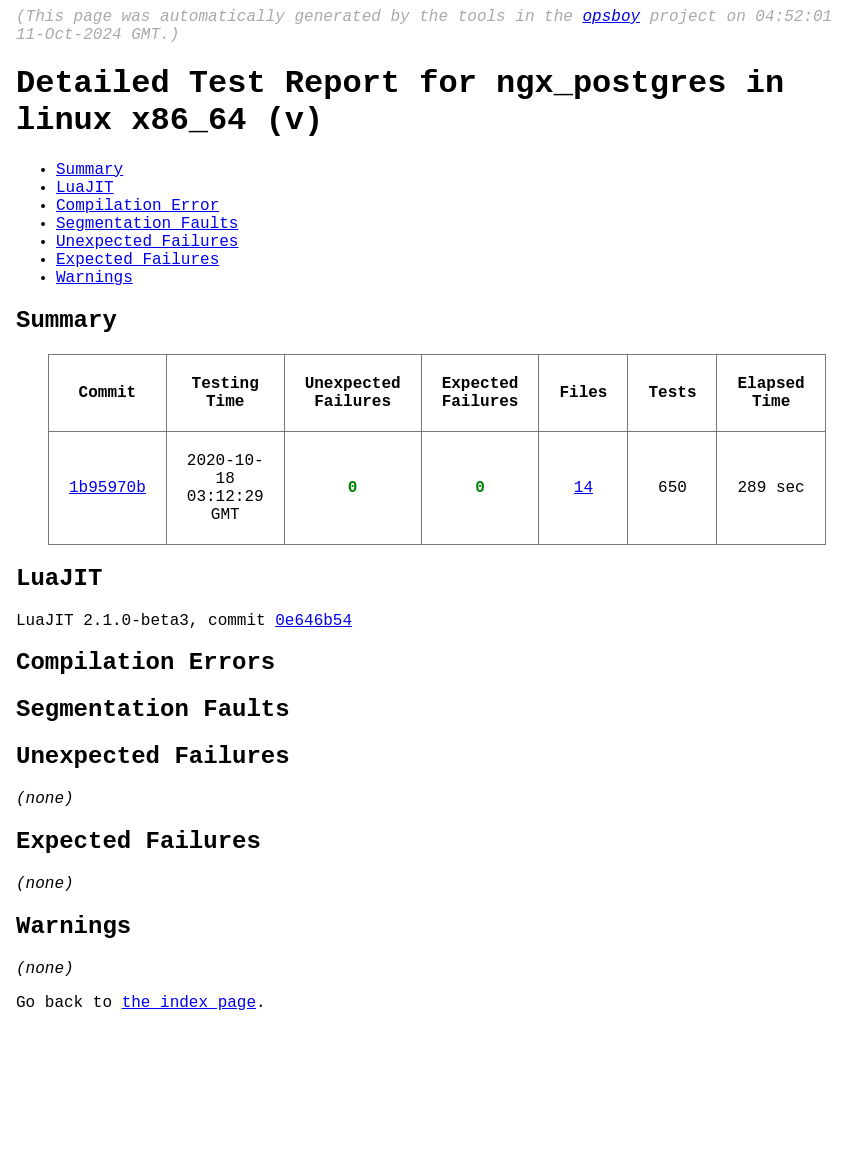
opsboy (611, 19)
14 (583, 558)
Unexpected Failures (147, 280)
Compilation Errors (145, 753)
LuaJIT (85, 214)
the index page (189, 1135)
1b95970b (107, 558)
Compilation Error (137, 236)
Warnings (94, 324)
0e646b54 (313, 707)
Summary (89, 192)
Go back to (69, 1135)
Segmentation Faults (147, 258)
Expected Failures (137, 302)
